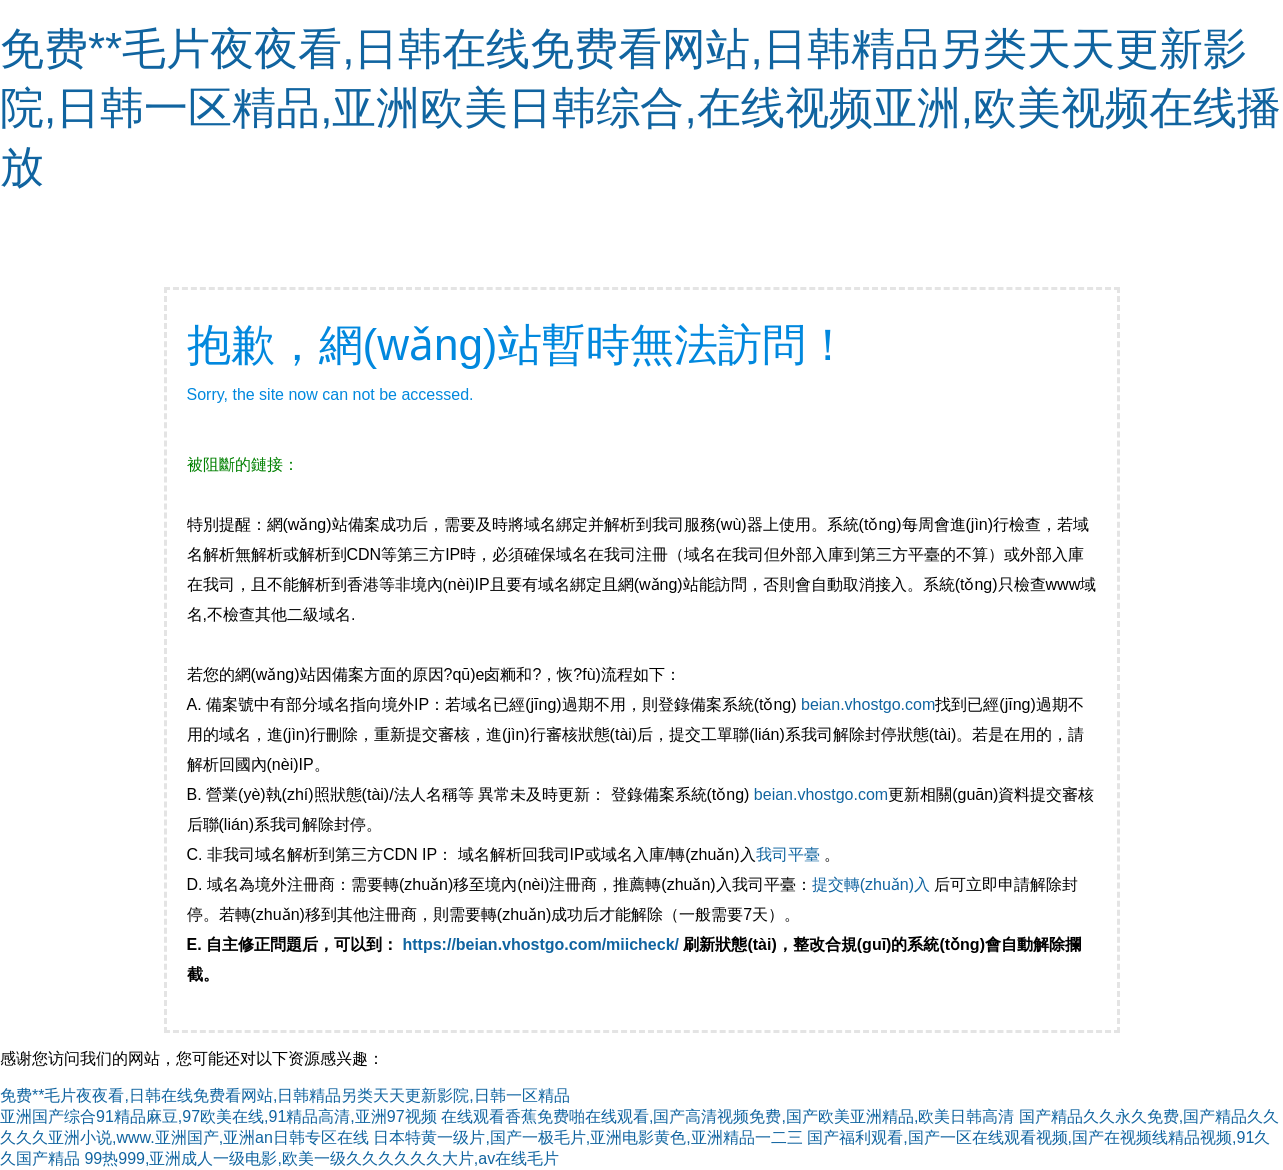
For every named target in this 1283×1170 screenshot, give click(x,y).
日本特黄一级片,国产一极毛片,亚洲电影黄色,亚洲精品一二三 (587, 1137)
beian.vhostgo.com (868, 704)
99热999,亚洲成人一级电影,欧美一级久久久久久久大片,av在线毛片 (321, 1158)
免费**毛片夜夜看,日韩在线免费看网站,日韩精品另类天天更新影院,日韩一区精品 (285, 1095)
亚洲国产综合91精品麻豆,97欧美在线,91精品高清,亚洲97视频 (218, 1116)
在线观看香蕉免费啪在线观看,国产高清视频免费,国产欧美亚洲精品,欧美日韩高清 (727, 1116)
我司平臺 (790, 854)
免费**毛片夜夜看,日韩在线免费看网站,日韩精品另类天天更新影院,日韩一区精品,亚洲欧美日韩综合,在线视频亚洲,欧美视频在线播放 (640, 107)
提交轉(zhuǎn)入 (871, 884)
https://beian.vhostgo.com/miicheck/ (541, 944)
